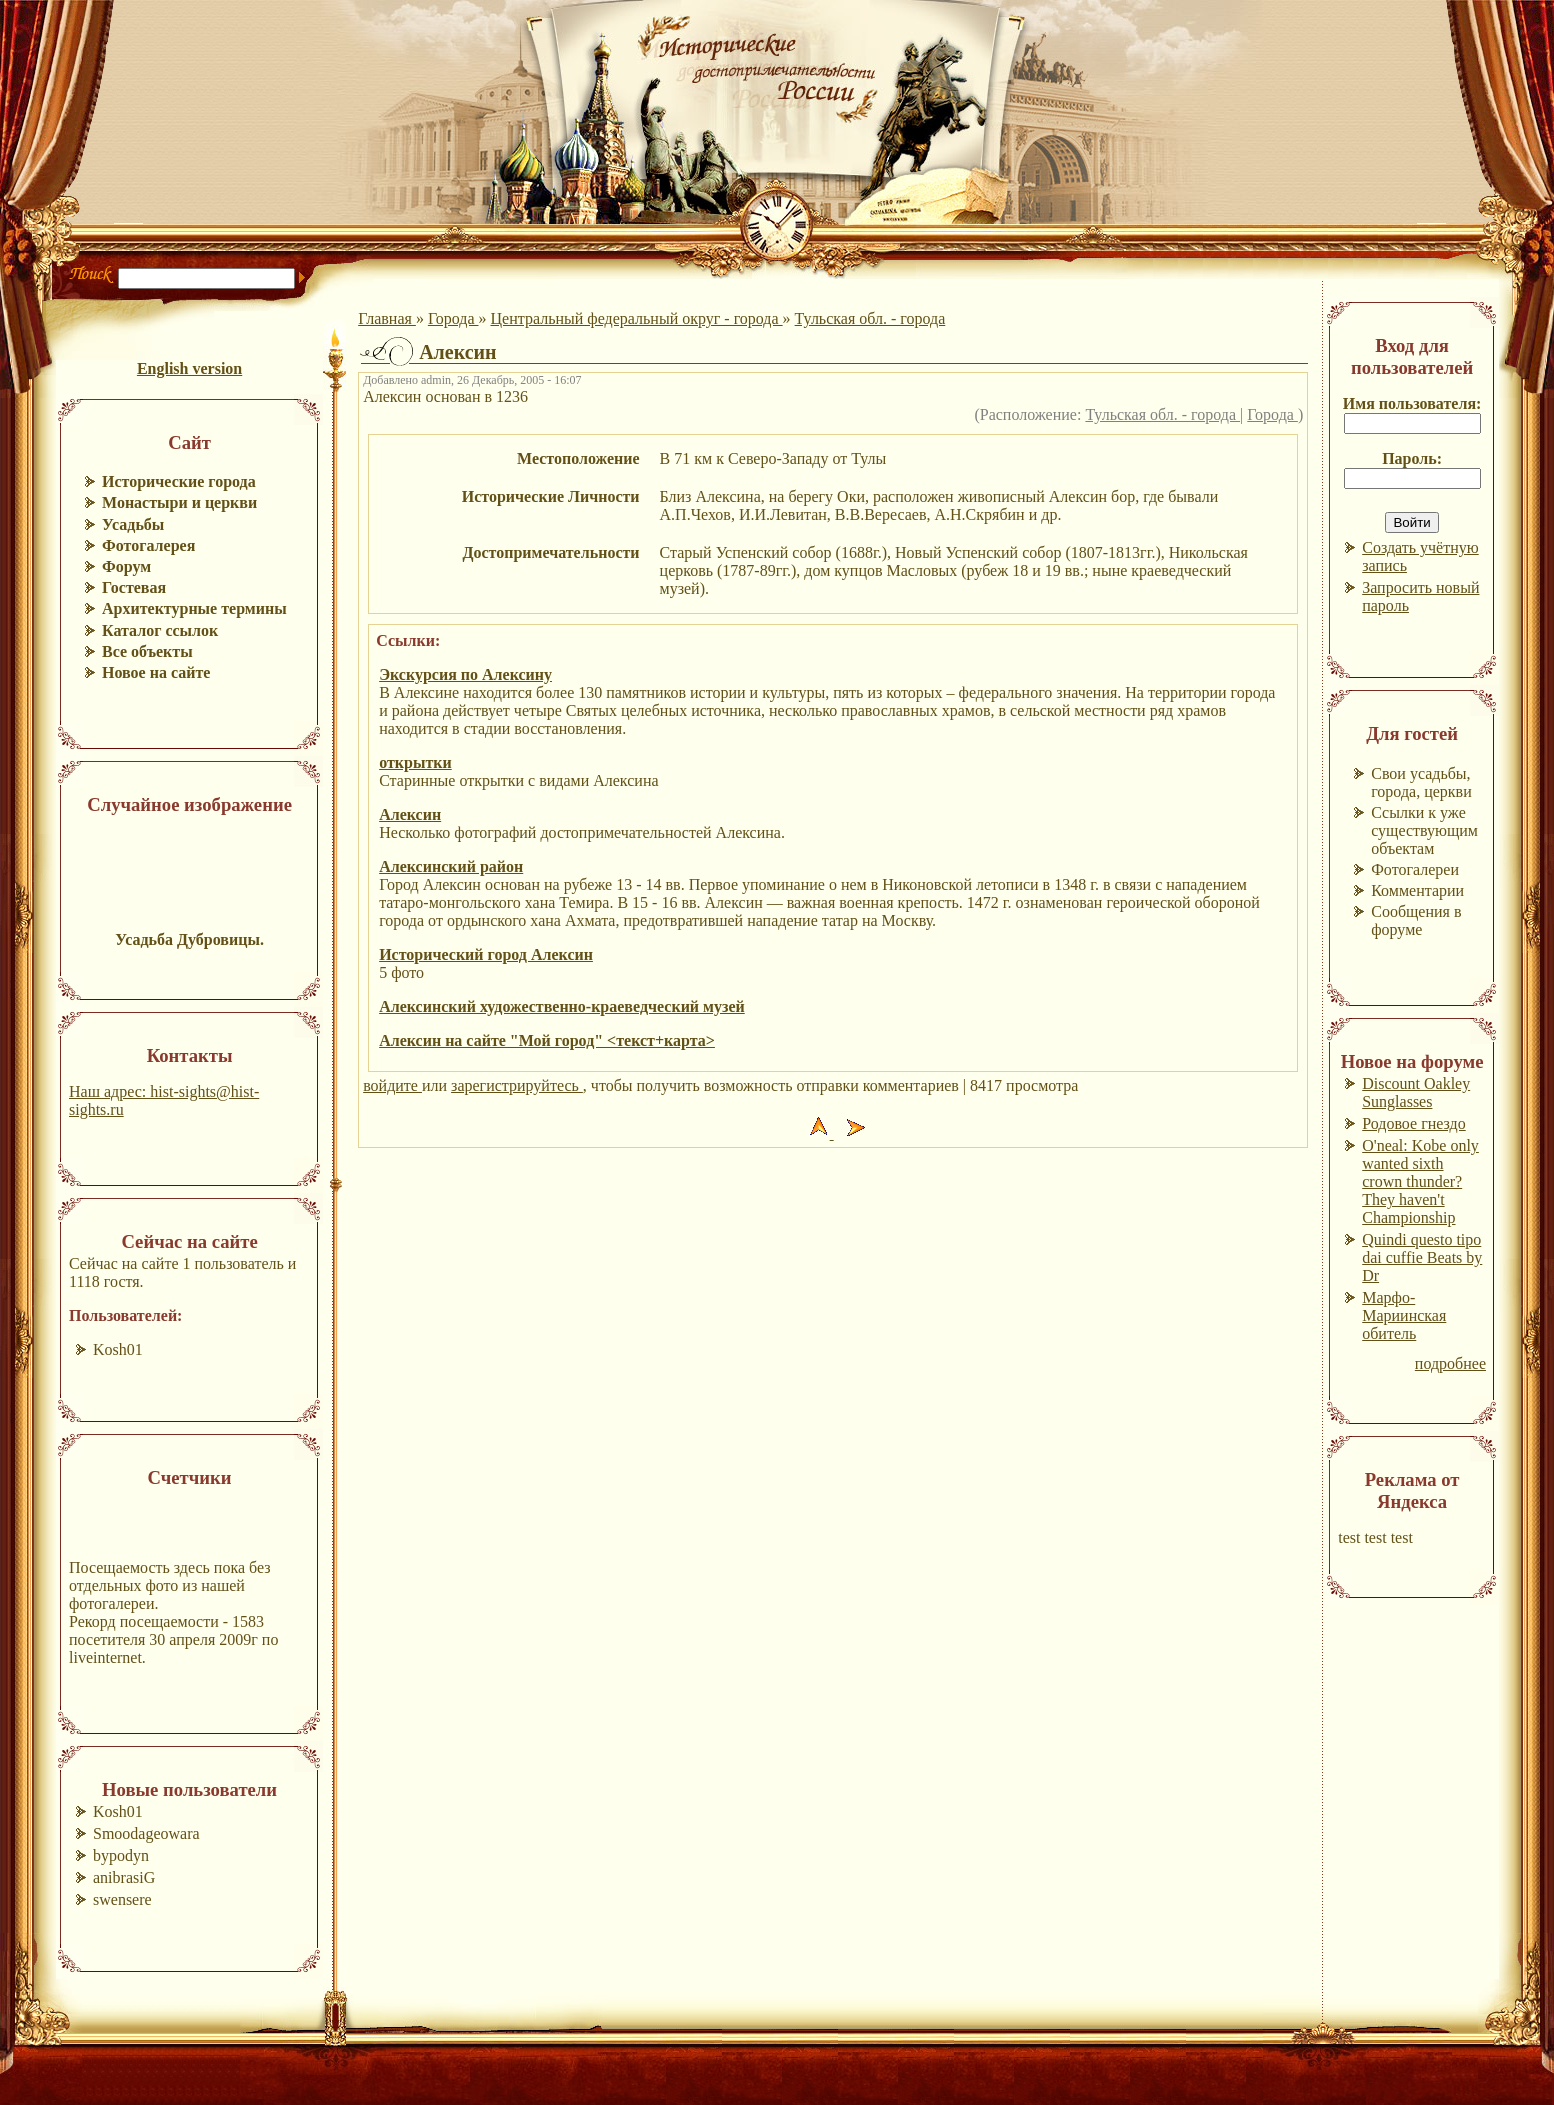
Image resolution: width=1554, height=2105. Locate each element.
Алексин (410, 814)
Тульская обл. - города (870, 318)
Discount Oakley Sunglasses (1416, 1092)
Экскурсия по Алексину (465, 674)
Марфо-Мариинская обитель (1404, 1315)
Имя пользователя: (1412, 403)
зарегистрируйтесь (517, 1085)
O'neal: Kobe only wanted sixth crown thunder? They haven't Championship (1420, 1181)
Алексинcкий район (451, 866)
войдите (392, 1085)
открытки (415, 762)
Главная (387, 318)
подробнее (1450, 1363)
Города (453, 318)
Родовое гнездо (1414, 1123)
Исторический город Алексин (486, 954)
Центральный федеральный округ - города (637, 318)
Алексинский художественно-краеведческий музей (562, 1006)
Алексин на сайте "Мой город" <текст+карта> (547, 1040)
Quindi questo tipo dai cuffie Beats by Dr (1422, 1257)
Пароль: (1412, 458)
